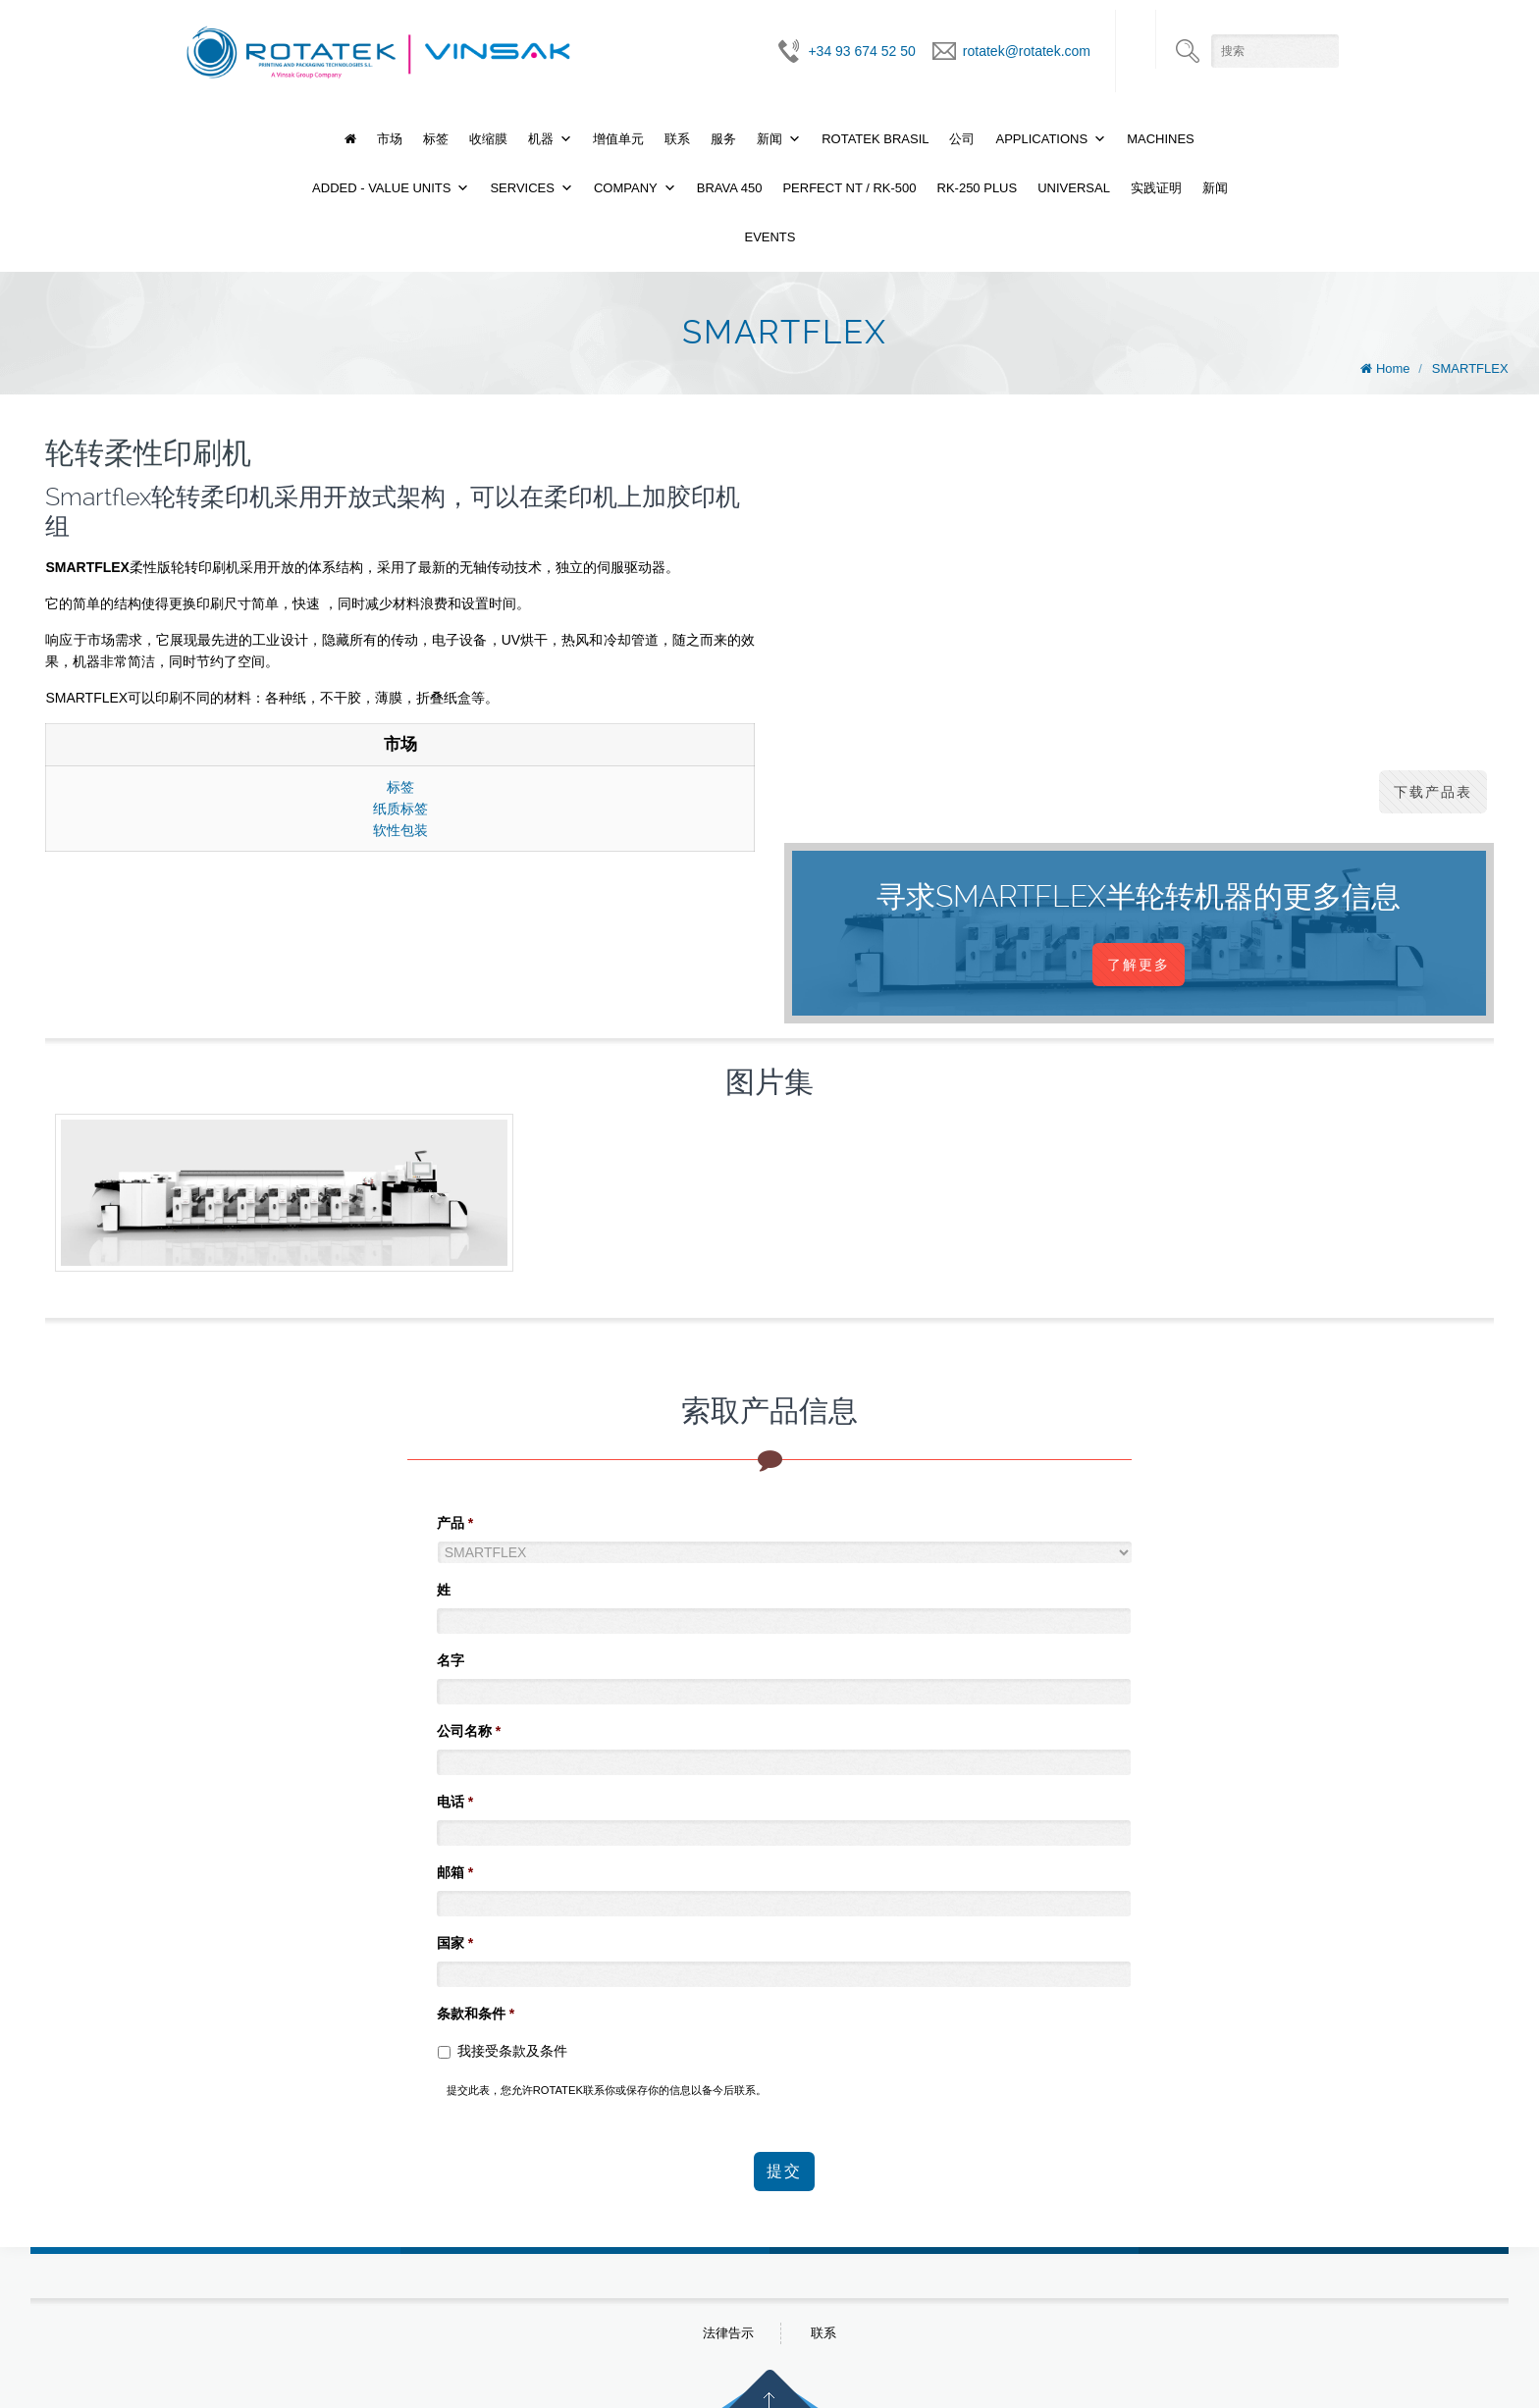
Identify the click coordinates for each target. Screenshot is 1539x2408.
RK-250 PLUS (977, 188)
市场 (389, 138)
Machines (1160, 138)
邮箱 (455, 1872)
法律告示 (728, 2331)
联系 (677, 138)
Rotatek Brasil (875, 138)
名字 (450, 1660)
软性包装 (400, 830)
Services (522, 188)
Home (1393, 368)
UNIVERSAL (1073, 188)
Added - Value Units (381, 188)
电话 (455, 1801)
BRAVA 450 (730, 188)
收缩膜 (488, 138)
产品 (455, 1523)
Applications (1041, 138)
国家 (455, 1943)
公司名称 (469, 1731)
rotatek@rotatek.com (1026, 51)
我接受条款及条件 (512, 2051)
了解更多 (1138, 964)
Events (769, 237)
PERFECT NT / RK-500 (849, 188)
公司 (962, 138)
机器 (541, 138)
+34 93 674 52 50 (861, 51)
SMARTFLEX (1470, 368)
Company (626, 188)
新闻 (769, 138)
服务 (723, 138)
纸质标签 (400, 808)
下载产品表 (1433, 792)
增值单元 (618, 138)
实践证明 (1156, 188)
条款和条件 (475, 2013)
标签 (436, 138)
